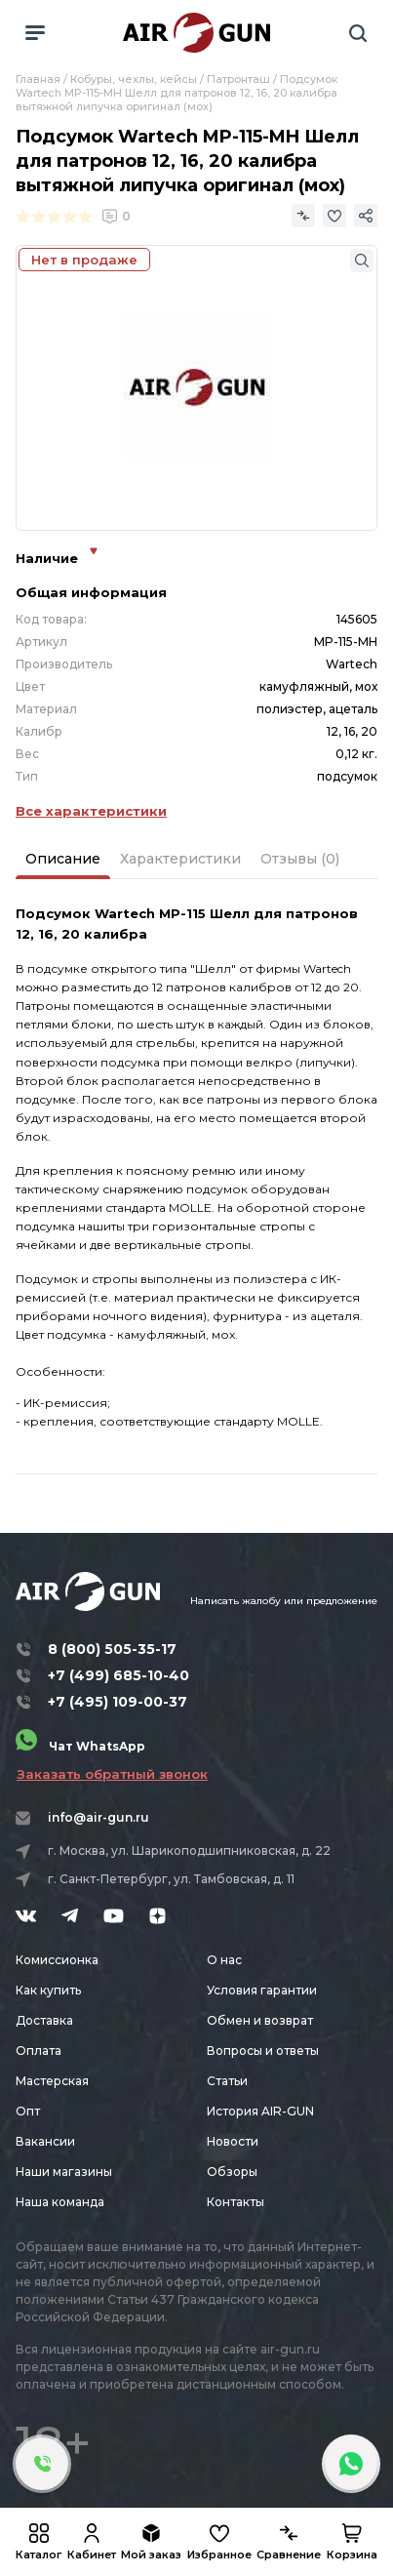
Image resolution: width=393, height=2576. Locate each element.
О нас (224, 1959)
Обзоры (232, 2171)
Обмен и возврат (260, 2020)
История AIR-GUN (260, 2111)
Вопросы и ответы (263, 2050)
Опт (28, 2111)
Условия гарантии (262, 1990)
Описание (62, 858)
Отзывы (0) (299, 858)
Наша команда (60, 2201)
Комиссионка (57, 1959)
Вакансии (45, 2141)
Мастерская (52, 2080)
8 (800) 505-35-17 (112, 1649)
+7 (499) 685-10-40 (118, 1675)
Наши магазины (64, 2171)
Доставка (44, 2020)
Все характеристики (91, 811)
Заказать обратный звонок (112, 1774)
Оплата (38, 2050)
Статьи (227, 2080)
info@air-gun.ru (98, 1817)
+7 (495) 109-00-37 (117, 1702)
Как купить (48, 1990)
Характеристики (180, 858)
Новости (232, 2141)
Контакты (235, 2201)
